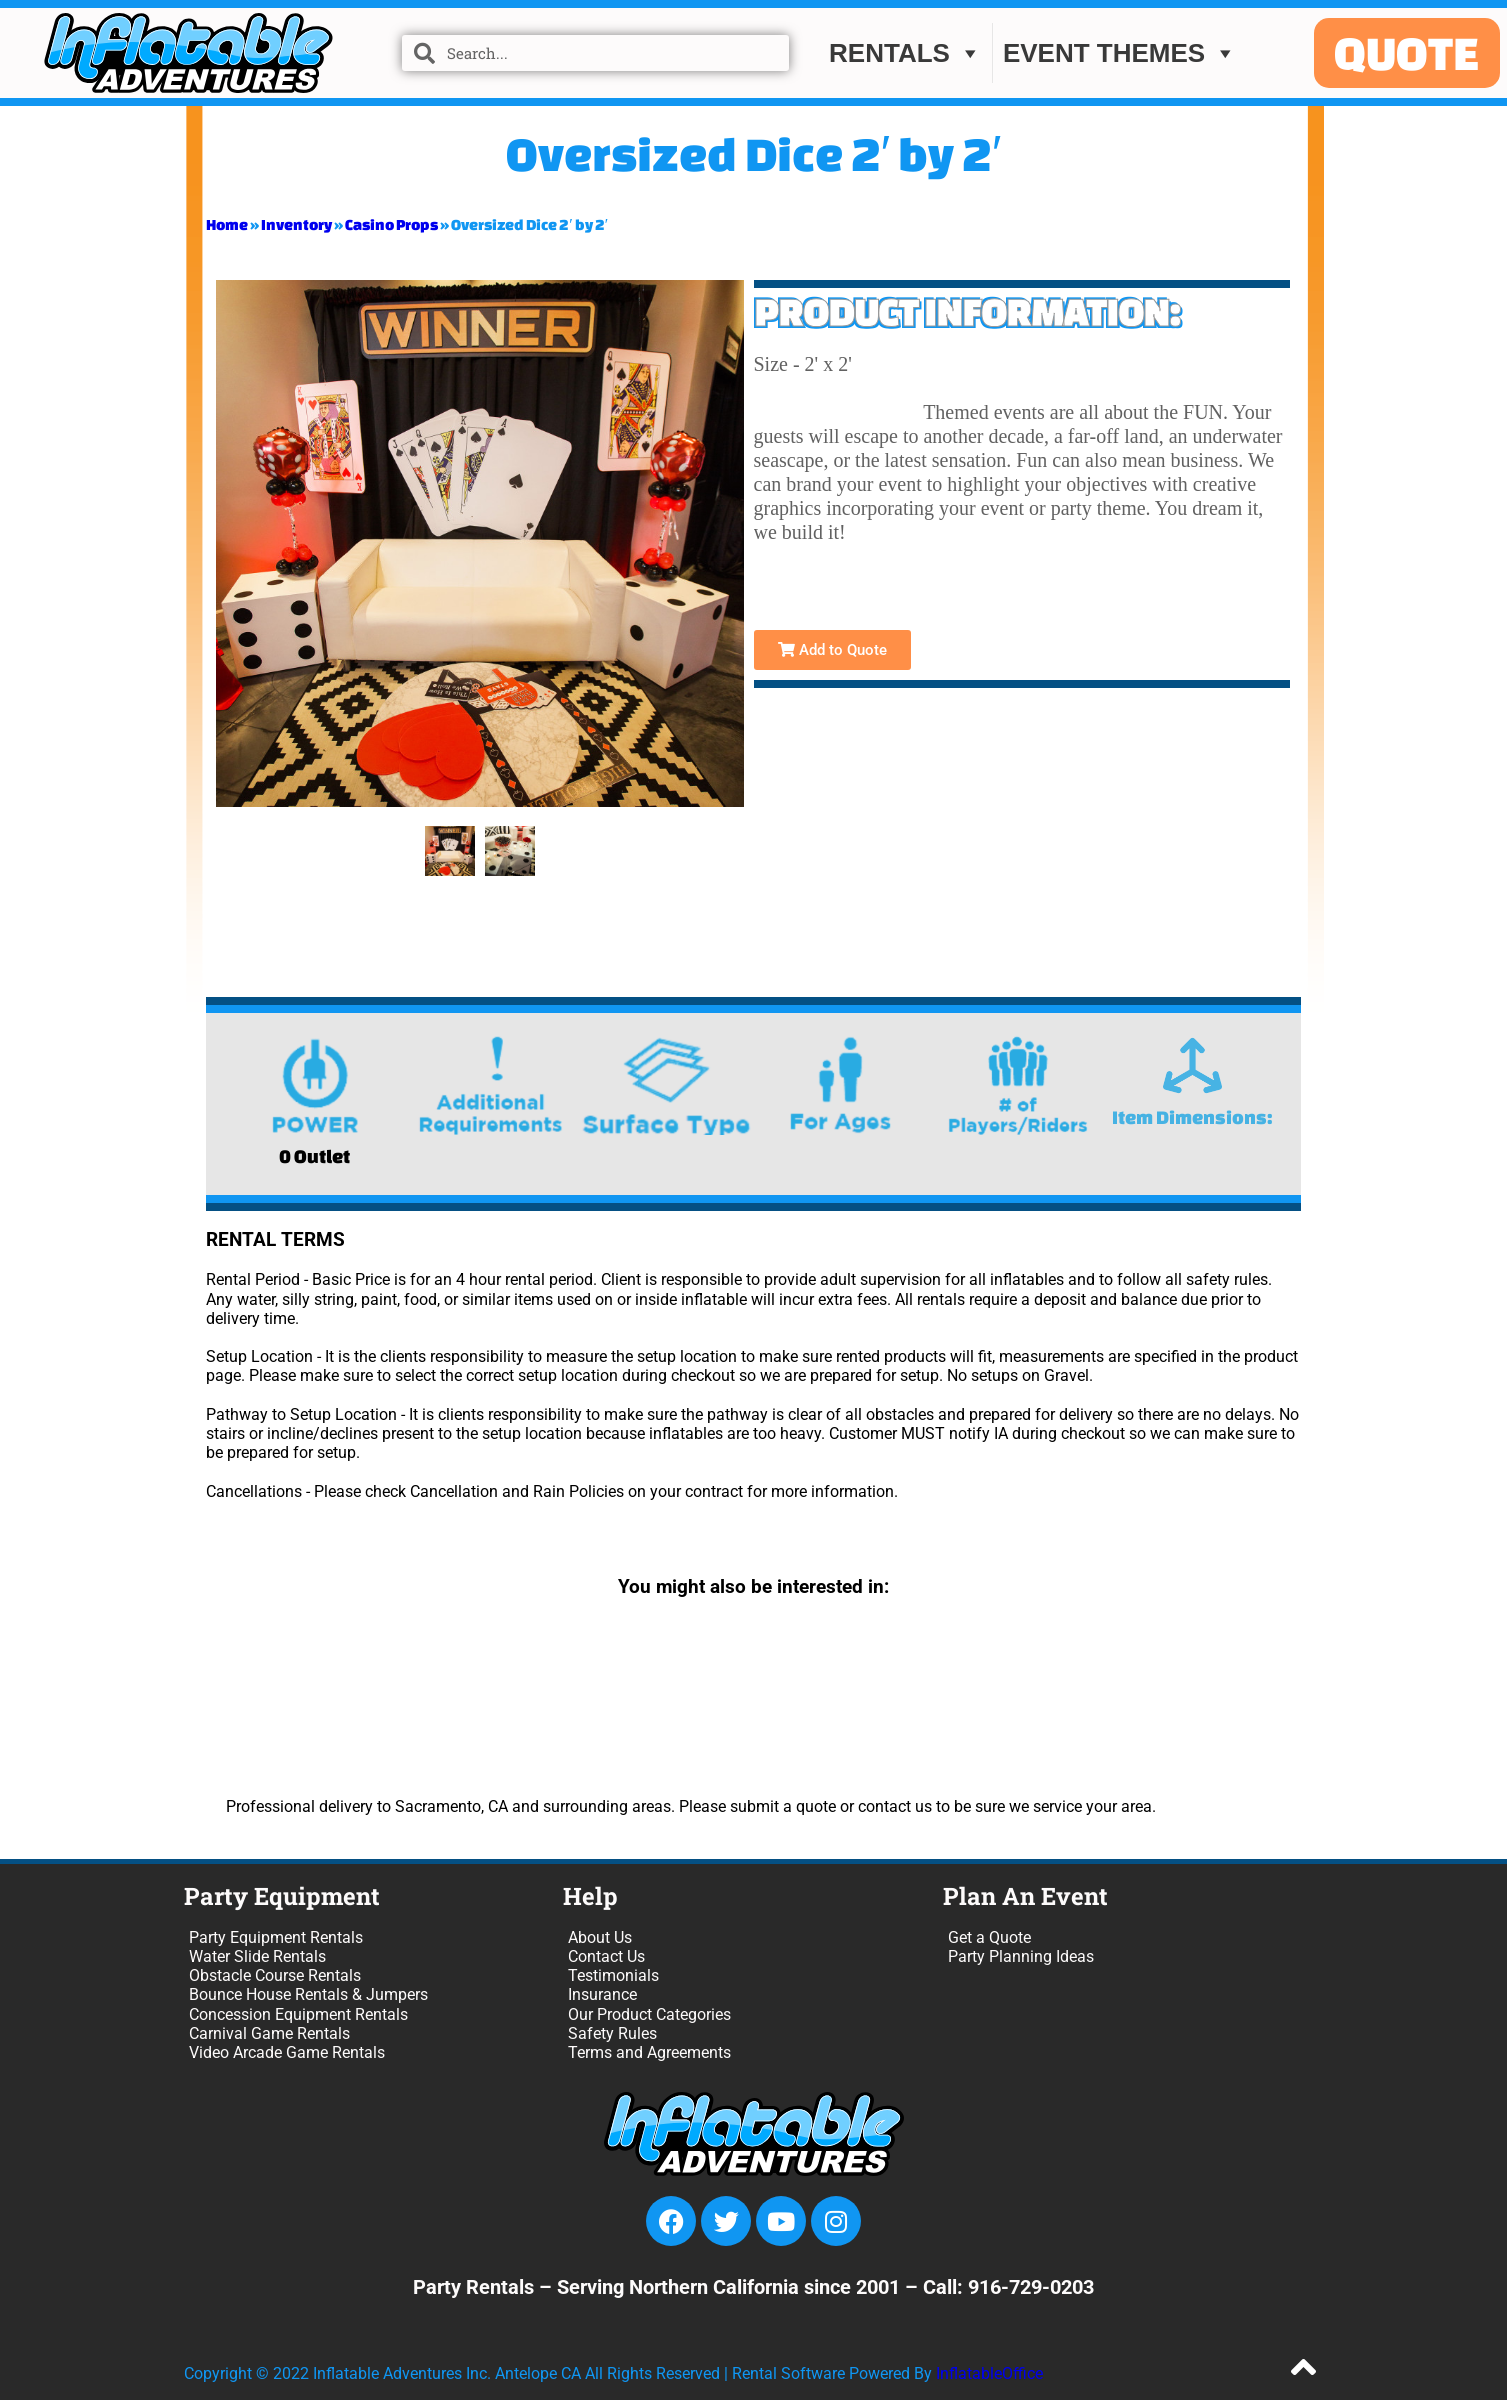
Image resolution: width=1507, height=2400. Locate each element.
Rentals (905, 53)
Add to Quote (832, 650)
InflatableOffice (989, 2373)
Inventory (296, 224)
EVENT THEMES (1120, 53)
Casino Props (391, 224)
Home (227, 224)
